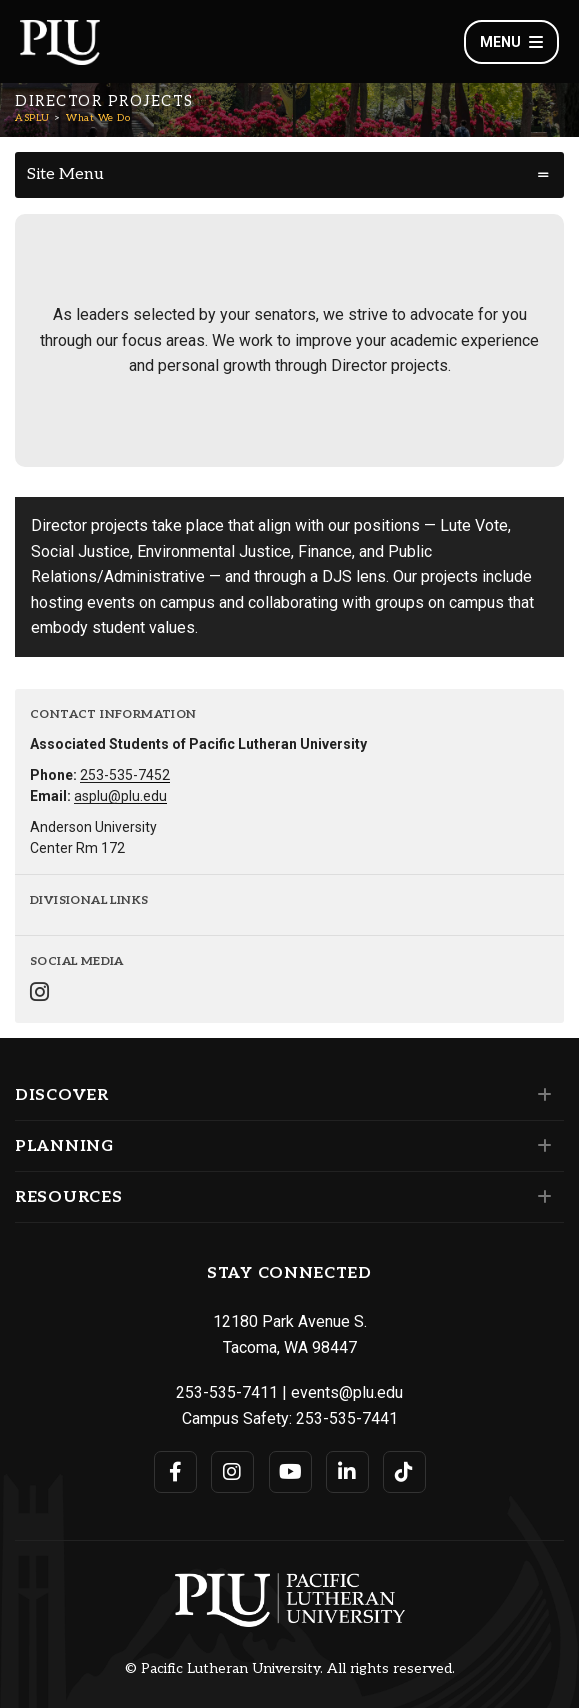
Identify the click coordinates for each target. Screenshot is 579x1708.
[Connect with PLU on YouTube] (290, 1472)
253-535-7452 (125, 775)
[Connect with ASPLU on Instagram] (39, 994)
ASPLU (32, 118)
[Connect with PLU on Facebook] (175, 1472)
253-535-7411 (227, 1392)
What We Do (98, 118)
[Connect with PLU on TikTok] (404, 1472)
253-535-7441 (347, 1418)
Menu (511, 42)
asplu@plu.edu (120, 796)
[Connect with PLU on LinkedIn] (347, 1472)
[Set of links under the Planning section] (540, 1146)
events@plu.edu (347, 1392)
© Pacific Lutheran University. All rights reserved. (290, 1669)
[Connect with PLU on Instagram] (232, 1472)
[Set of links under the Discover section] (540, 1095)
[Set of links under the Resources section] (540, 1197)
